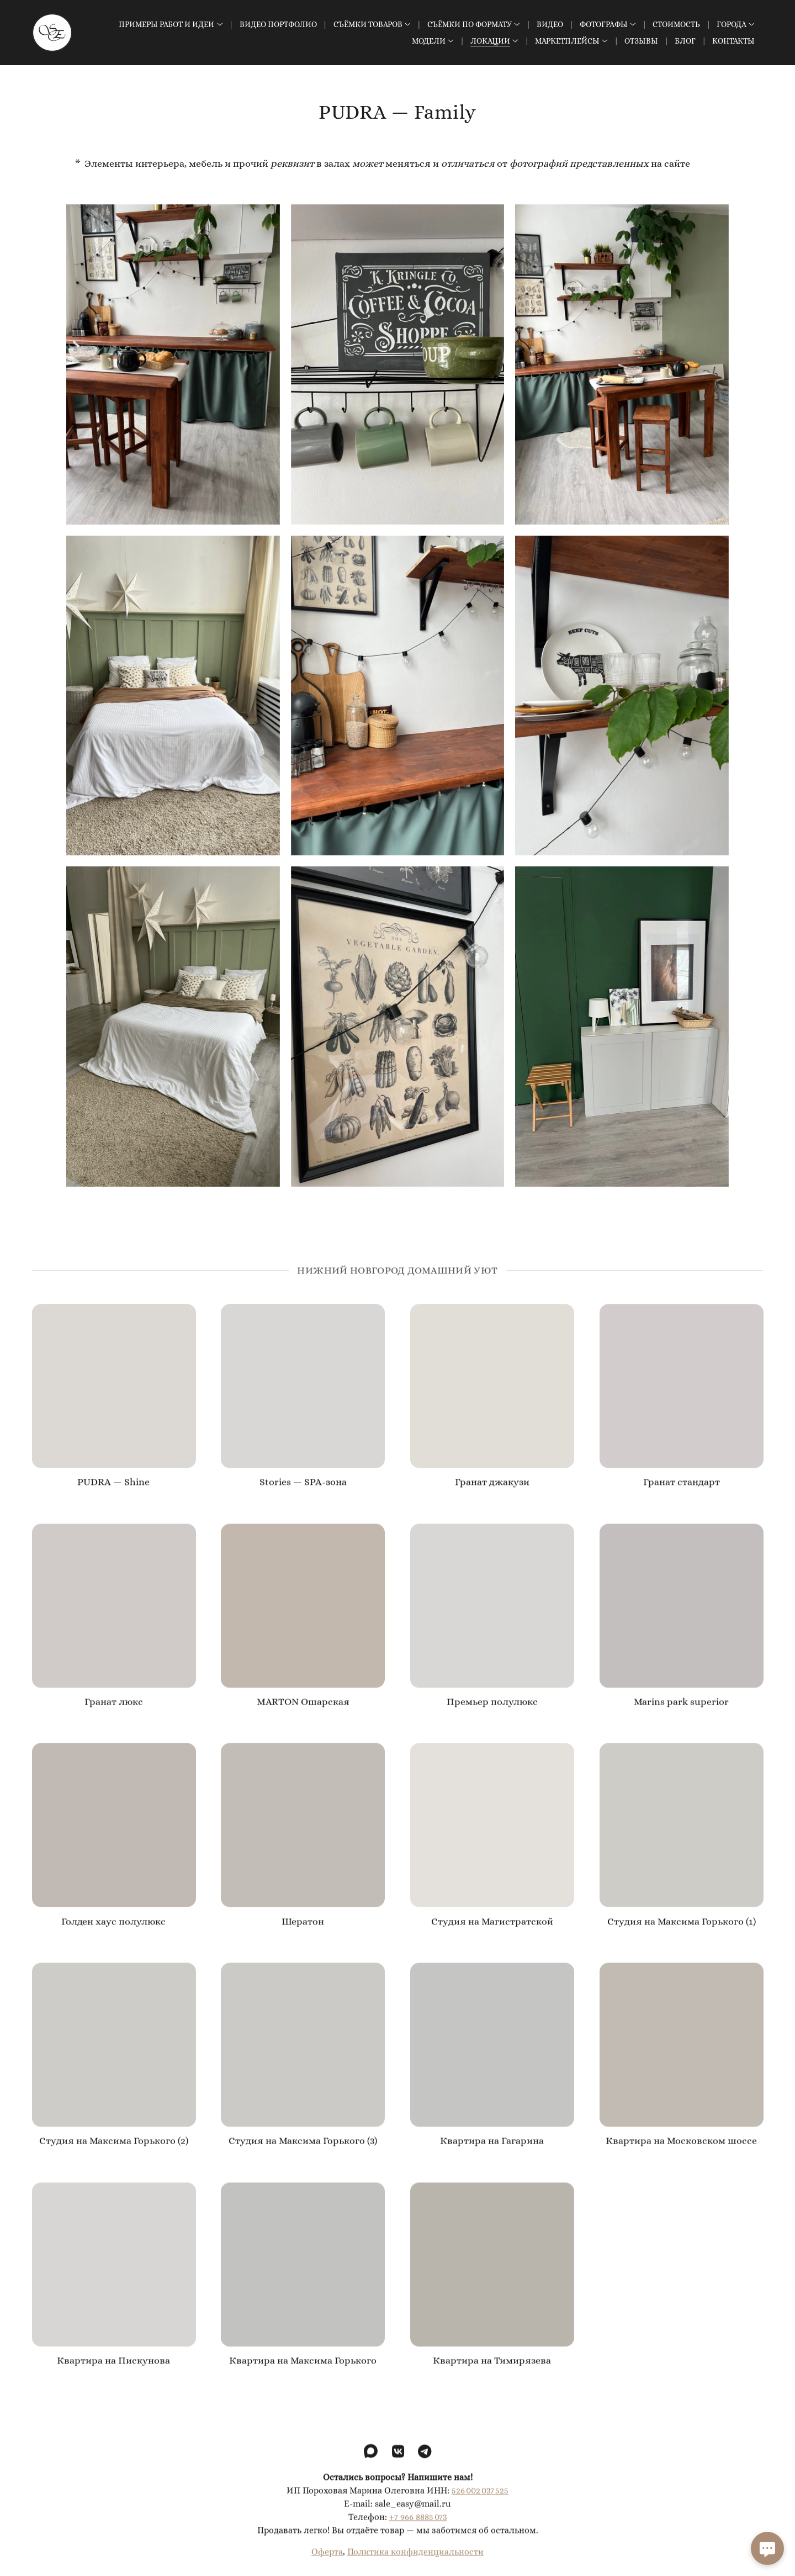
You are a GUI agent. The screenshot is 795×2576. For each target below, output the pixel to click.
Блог (685, 40)
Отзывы (641, 40)
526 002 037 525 (480, 2501)
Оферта (327, 2563)
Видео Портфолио (278, 24)
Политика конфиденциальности (415, 2563)
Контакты (733, 40)
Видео (550, 24)
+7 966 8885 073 (418, 2528)
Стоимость (676, 24)
